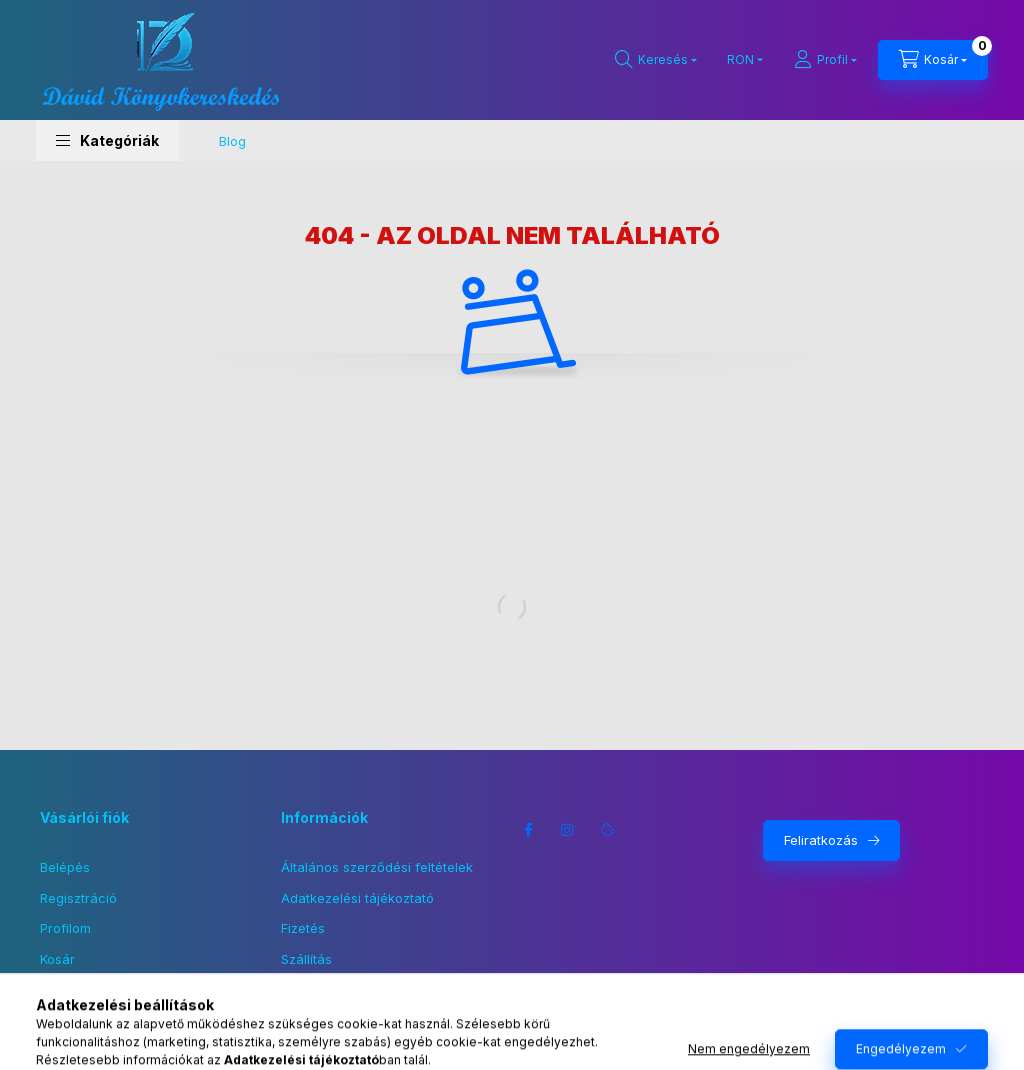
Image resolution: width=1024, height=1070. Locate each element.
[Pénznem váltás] (740, 60)
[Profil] (825, 60)
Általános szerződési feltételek (377, 867)
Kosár (57, 959)
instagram (568, 830)
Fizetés (303, 928)
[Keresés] (656, 60)
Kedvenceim (78, 989)
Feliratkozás (821, 840)
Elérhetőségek (325, 989)
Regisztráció (78, 898)
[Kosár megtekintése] (933, 60)
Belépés (65, 867)
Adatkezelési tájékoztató (357, 898)
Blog (232, 141)
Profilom (65, 928)
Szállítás (306, 959)
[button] (107, 140)
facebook (528, 830)
